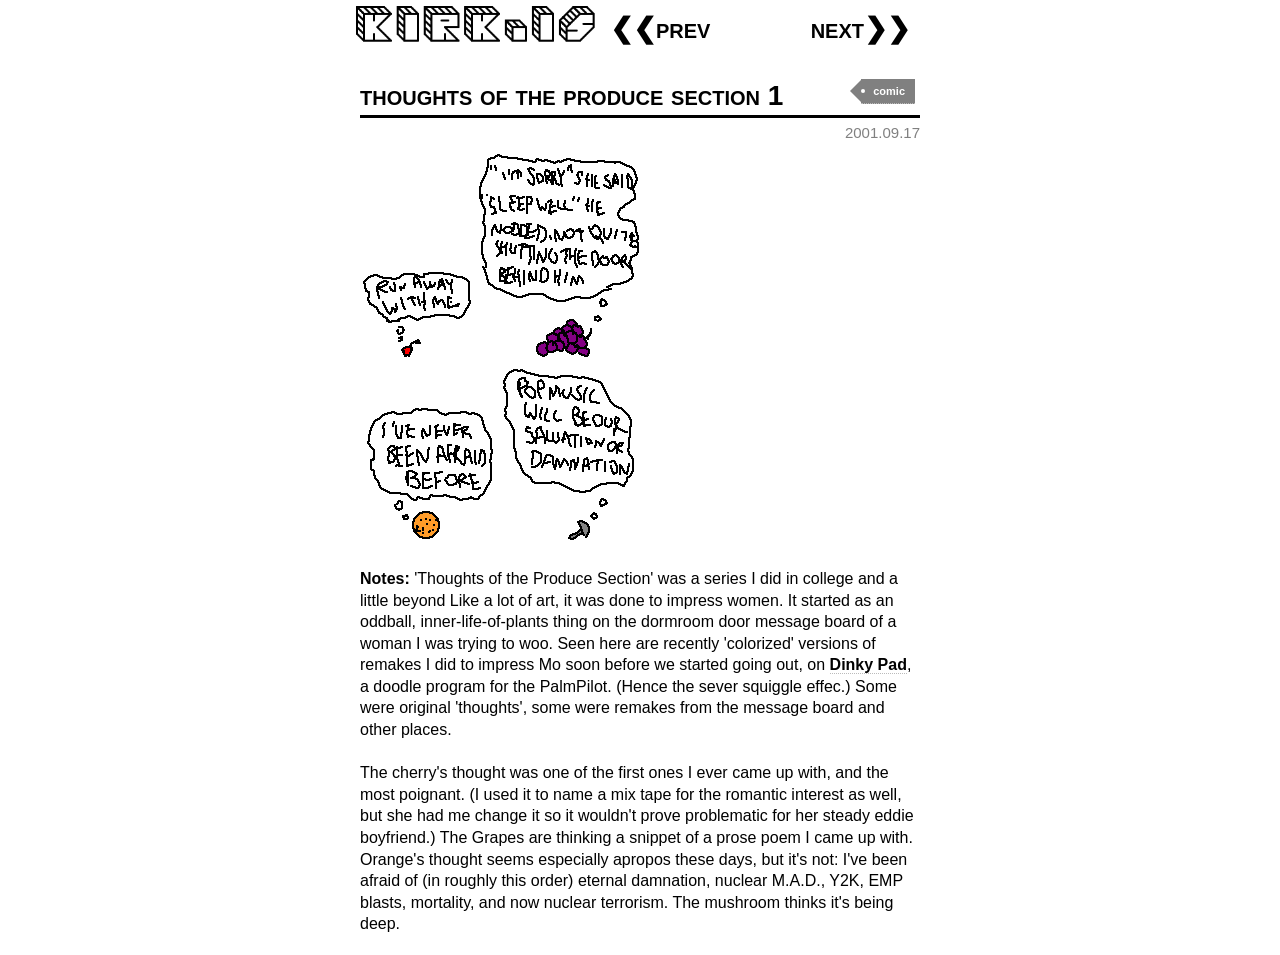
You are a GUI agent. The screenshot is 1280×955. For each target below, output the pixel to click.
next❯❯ (860, 28)
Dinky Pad (868, 664)
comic (889, 91)
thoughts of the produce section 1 (571, 95)
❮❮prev (660, 28)
